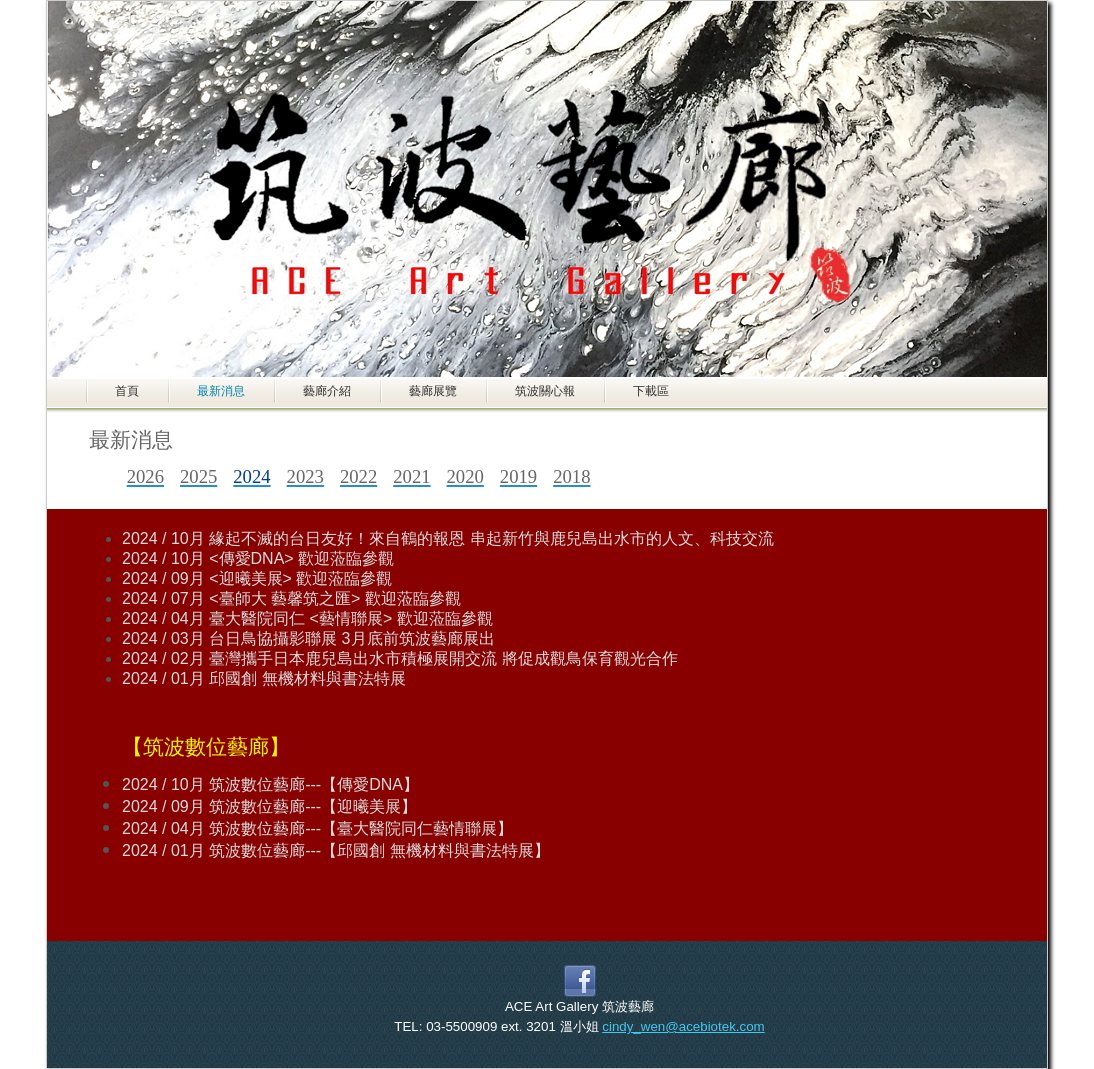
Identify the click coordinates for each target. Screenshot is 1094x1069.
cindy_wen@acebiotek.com (683, 1026)
